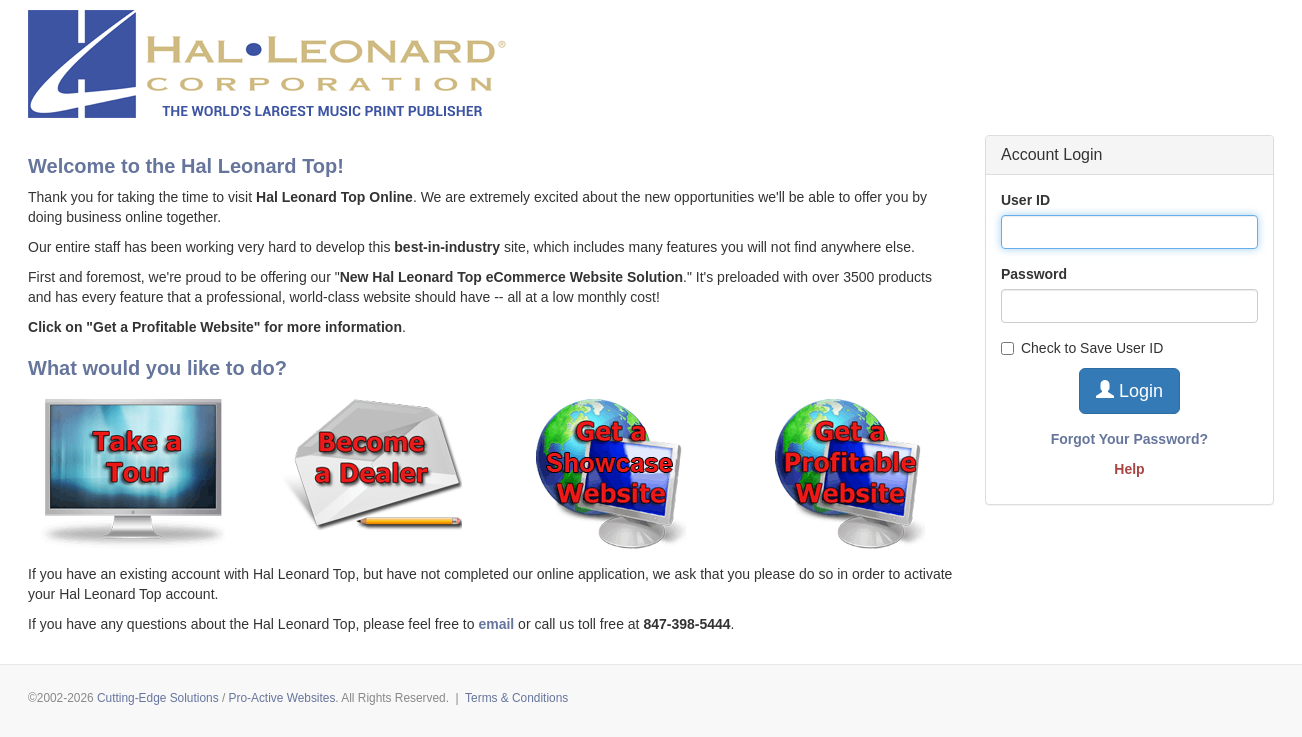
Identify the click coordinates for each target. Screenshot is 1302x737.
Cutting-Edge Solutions (158, 698)
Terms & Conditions (516, 698)
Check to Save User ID (1082, 348)
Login (1129, 390)
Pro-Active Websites (282, 698)
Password (1034, 274)
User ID (1025, 200)
